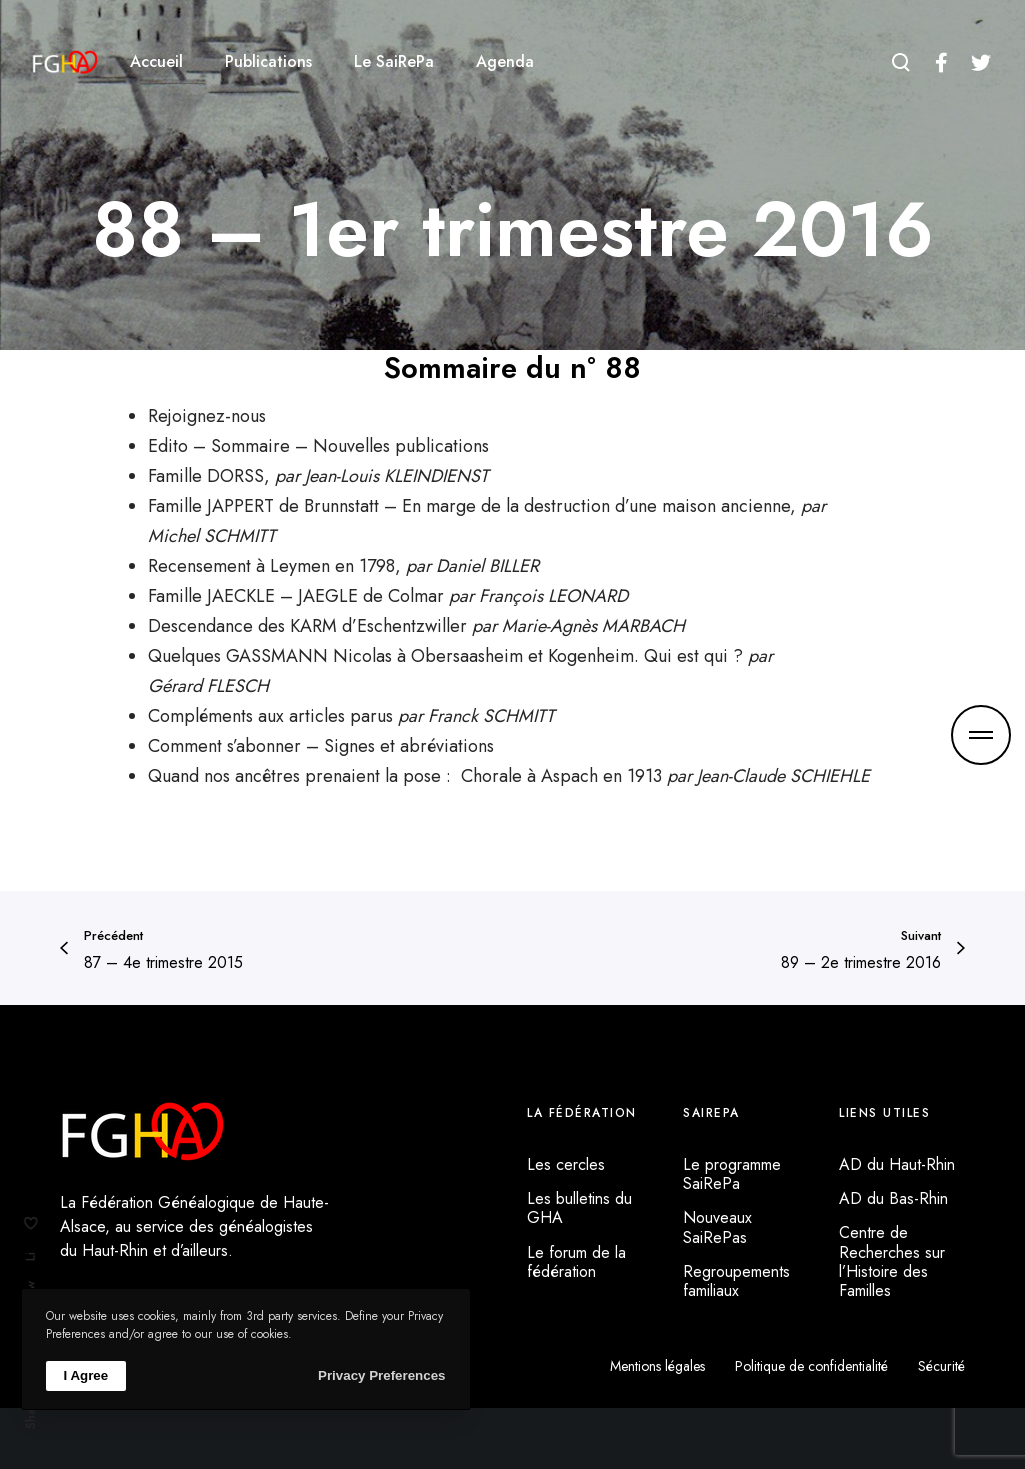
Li (30, 1256)
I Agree (86, 1375)
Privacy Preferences (381, 1375)
